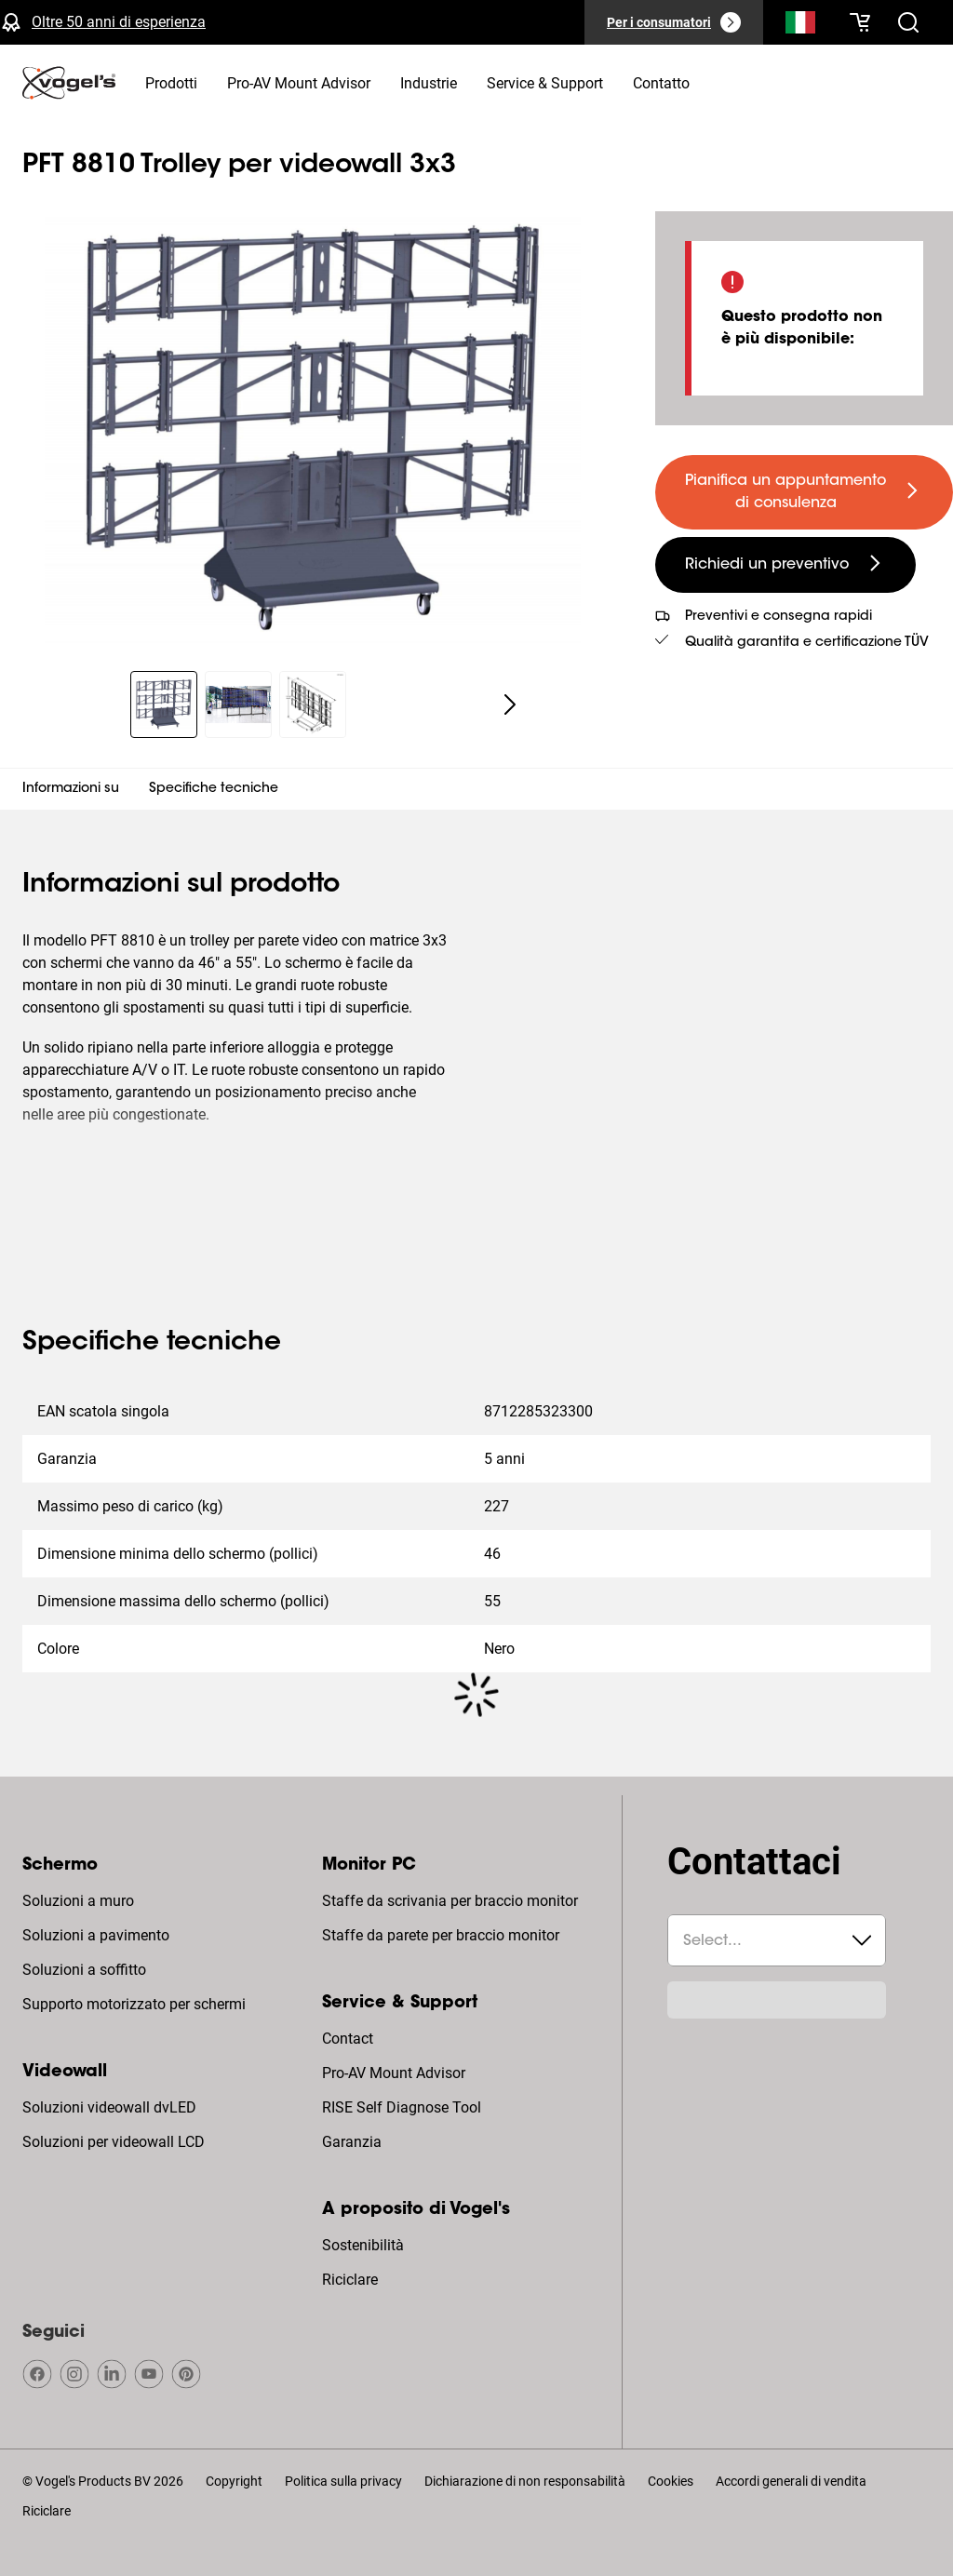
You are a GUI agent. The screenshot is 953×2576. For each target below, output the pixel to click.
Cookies (670, 2481)
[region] (312, 430)
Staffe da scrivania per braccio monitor (450, 1901)
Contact (347, 2038)
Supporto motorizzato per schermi (134, 2004)
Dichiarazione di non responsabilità (524, 2481)
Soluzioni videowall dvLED (109, 2107)
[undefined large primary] (804, 492)
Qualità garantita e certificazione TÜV (807, 643)
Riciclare (350, 2279)
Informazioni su (70, 789)
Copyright (234, 2481)
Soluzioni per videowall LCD (113, 2142)
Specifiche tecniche (213, 789)
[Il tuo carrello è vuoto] (860, 22)
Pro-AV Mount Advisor (393, 2073)
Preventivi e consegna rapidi (778, 617)
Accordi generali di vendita (791, 2481)
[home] (68, 83)
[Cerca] (800, 26)
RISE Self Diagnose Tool (401, 2107)
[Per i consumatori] (673, 22)
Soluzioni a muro (78, 1901)
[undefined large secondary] (785, 565)
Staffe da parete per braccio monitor (440, 1935)
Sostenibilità (363, 2245)
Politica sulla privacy (343, 2481)
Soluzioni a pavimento (95, 1935)
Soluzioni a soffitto (84, 1970)
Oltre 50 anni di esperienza (119, 22)
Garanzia (352, 2142)
